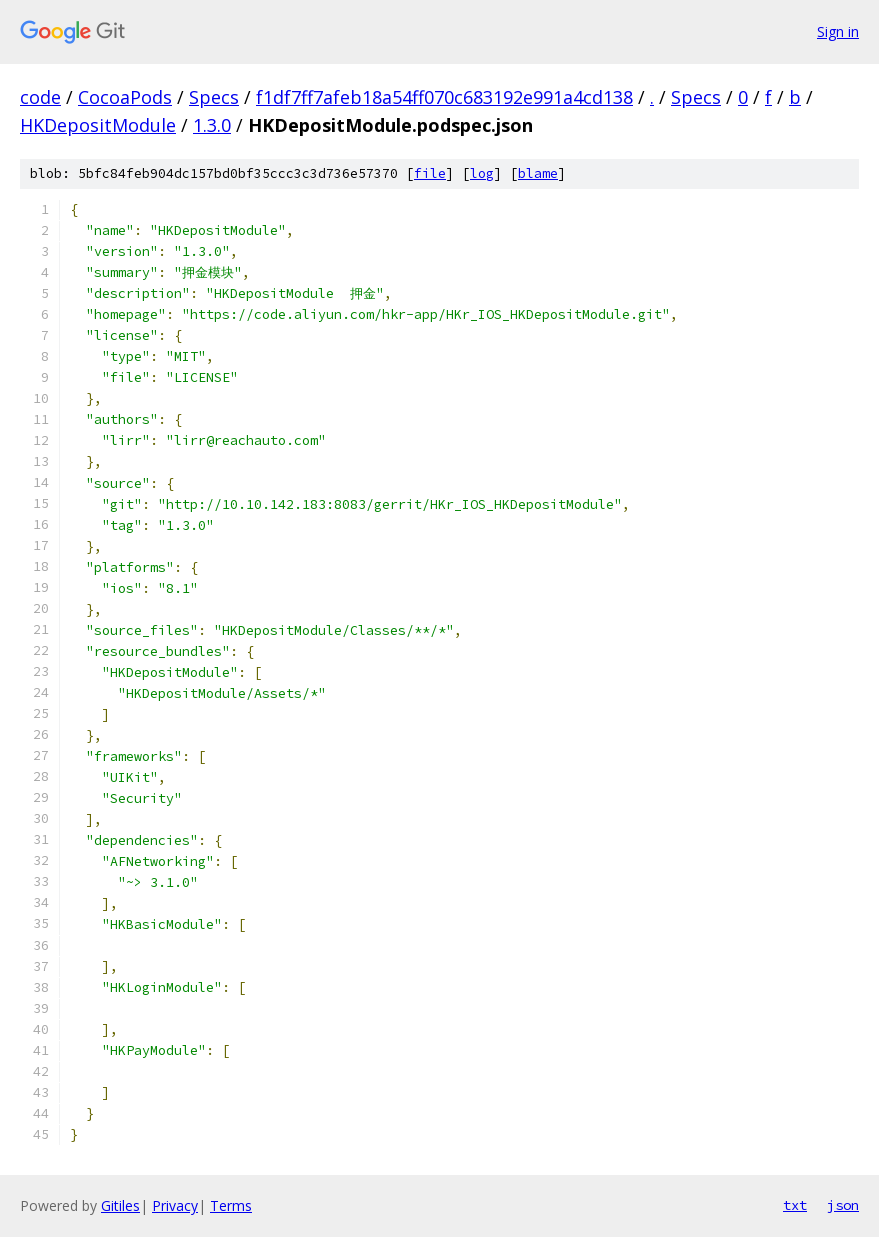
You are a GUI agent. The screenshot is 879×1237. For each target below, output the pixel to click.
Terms (231, 1205)
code (40, 97)
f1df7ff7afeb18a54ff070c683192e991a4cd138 (444, 97)
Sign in (838, 31)
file (430, 173)
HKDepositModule (98, 125)
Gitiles (120, 1205)
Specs (214, 97)
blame (538, 173)
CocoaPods (125, 97)
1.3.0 (212, 125)
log (482, 173)
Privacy (175, 1205)
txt (795, 1205)
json (843, 1205)
